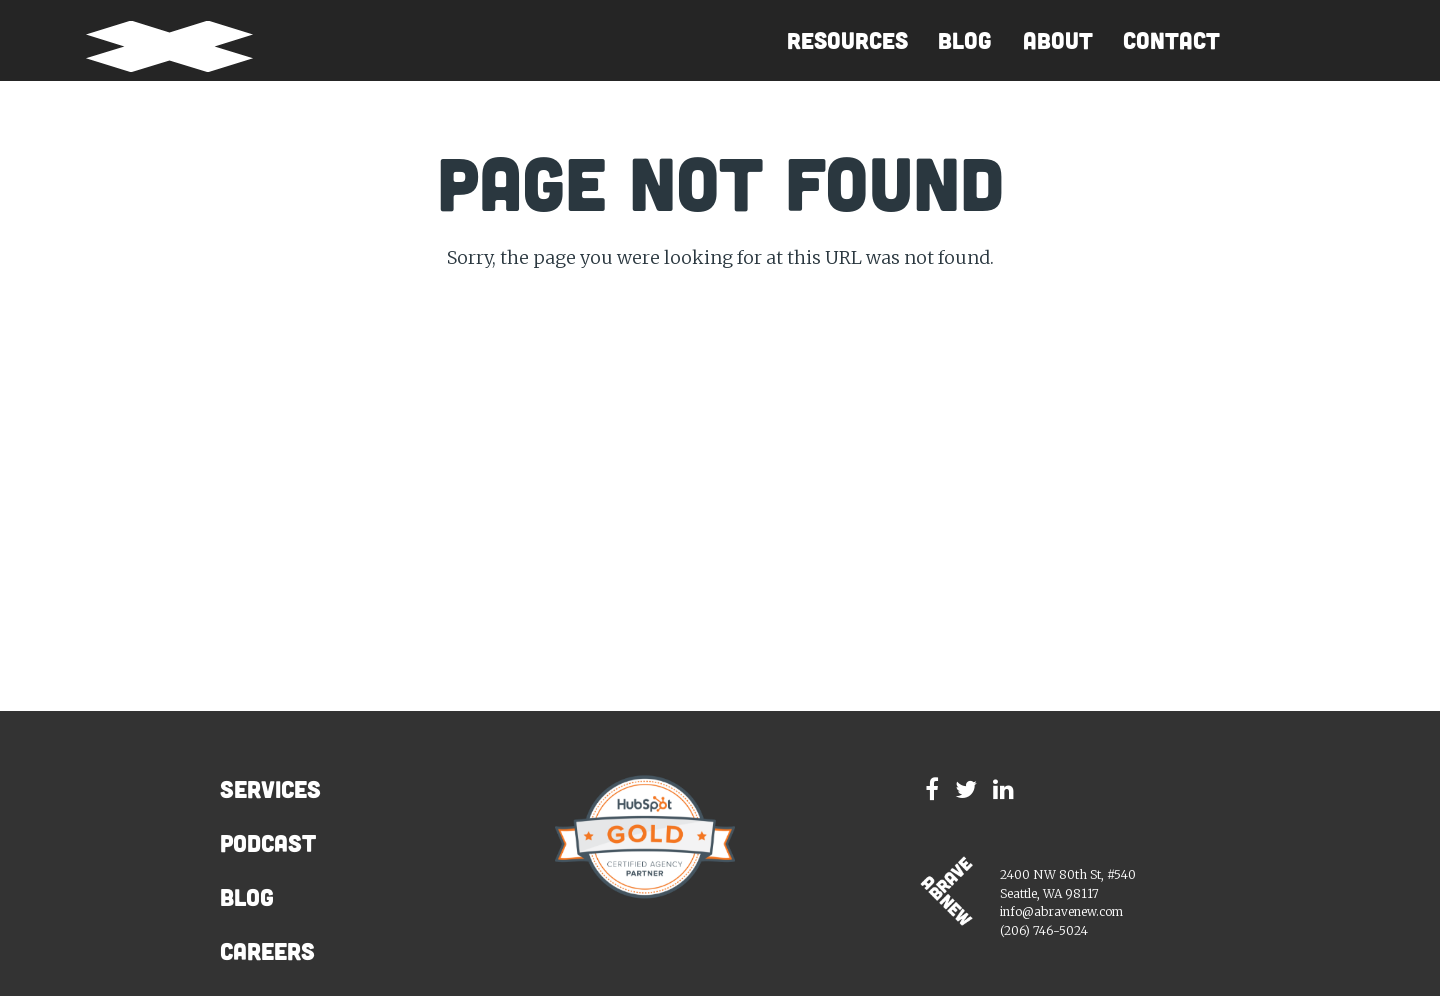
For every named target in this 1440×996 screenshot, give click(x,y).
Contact (1171, 40)
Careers (267, 951)
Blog (965, 40)
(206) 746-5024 (1044, 930)
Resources (847, 40)
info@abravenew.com (1061, 911)
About (1058, 40)
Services (270, 789)
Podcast (268, 843)
